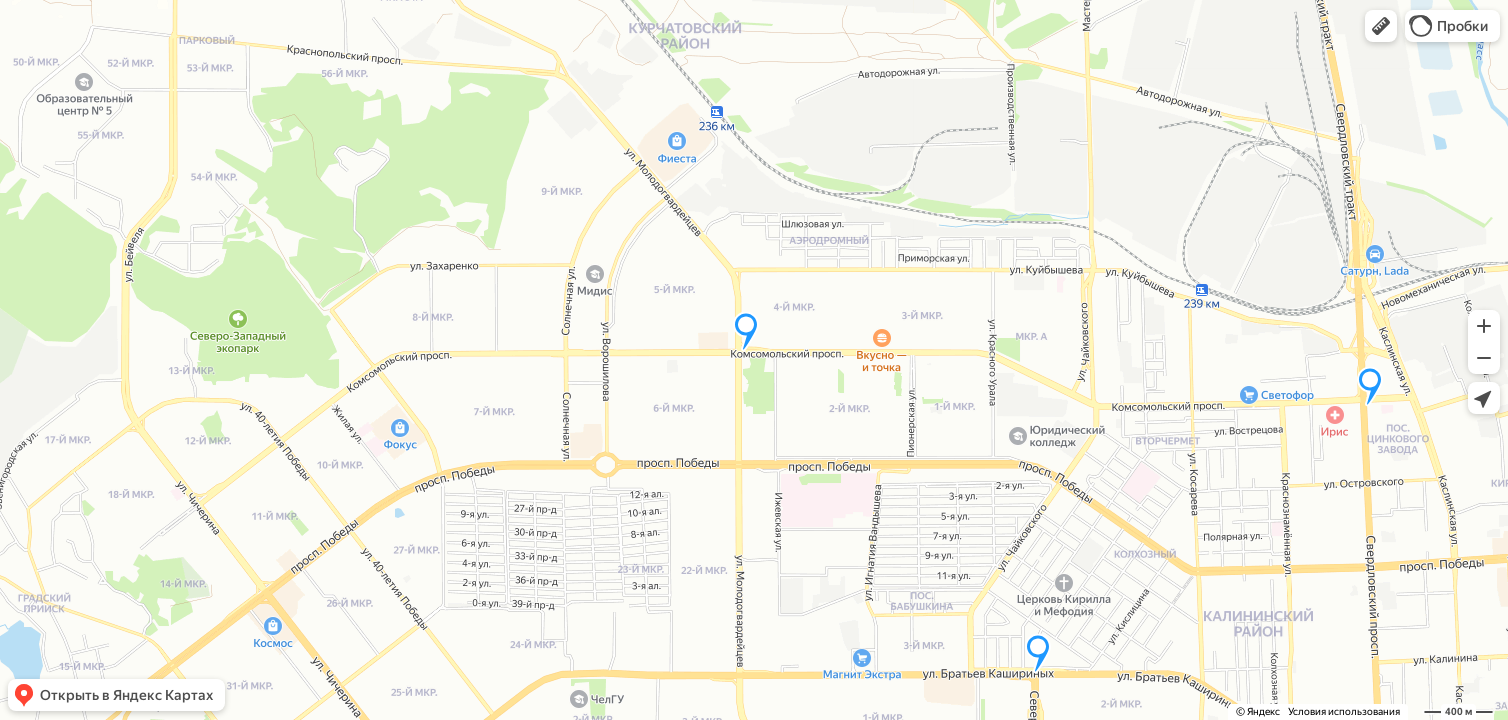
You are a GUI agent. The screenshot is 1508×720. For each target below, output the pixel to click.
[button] (1381, 26)
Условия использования (1344, 711)
